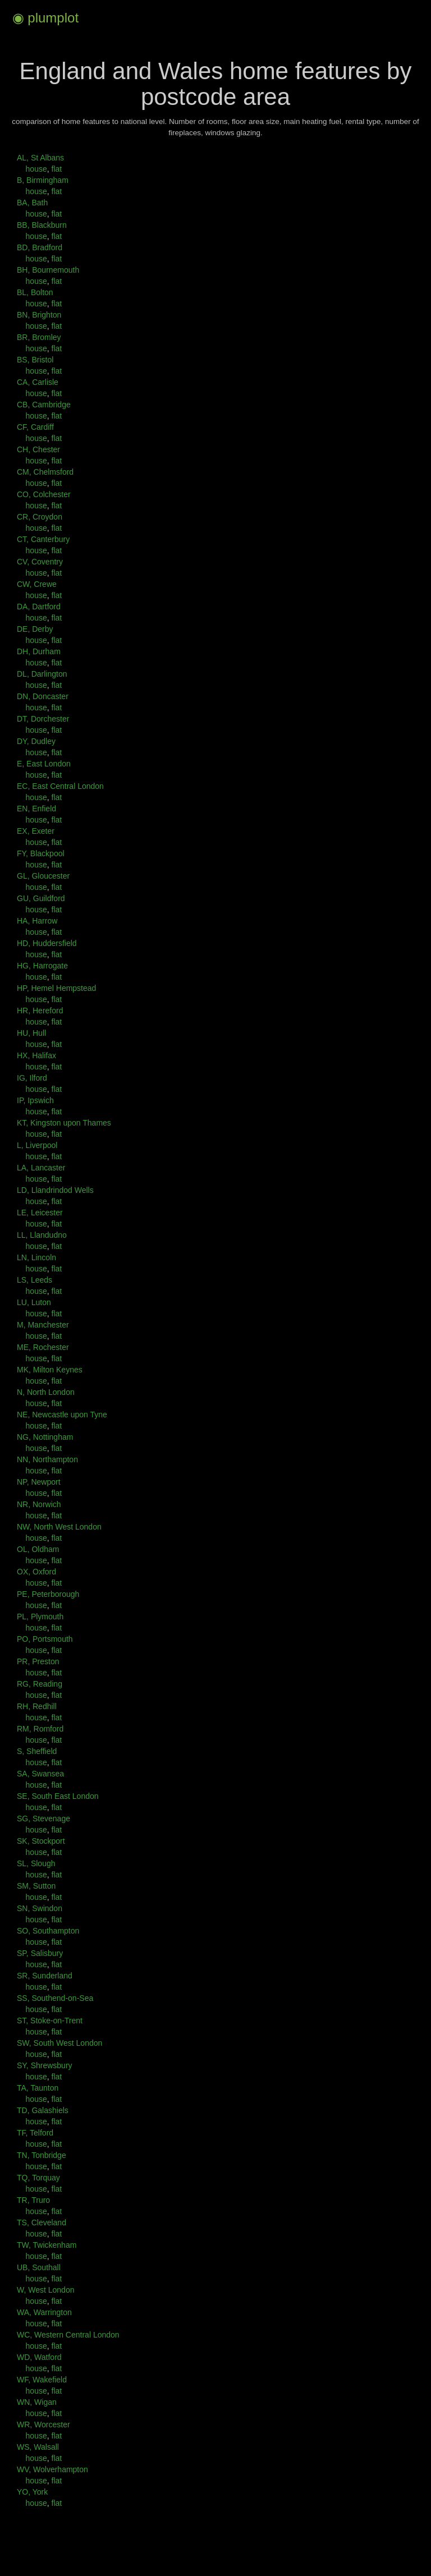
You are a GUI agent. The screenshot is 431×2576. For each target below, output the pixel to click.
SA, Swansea (40, 1773)
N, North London (46, 1392)
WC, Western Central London (68, 2334)
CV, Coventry (40, 561)
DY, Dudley (36, 741)
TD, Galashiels (42, 2110)
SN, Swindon (39, 1908)
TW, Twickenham (46, 2244)
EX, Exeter (35, 830)
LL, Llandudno (42, 1234)
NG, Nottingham (45, 1436)
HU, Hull (31, 1032)
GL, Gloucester (43, 875)
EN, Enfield (36, 808)
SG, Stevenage (43, 1818)
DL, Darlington (42, 673)
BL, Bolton (35, 292)
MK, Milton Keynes (49, 1369)
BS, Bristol (35, 359)
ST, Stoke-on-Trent (49, 2020)
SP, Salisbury (40, 1953)
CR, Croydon (39, 516)
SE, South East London (58, 1796)
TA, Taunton (37, 2087)
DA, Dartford (39, 606)
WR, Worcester (43, 2424)
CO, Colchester (44, 494)
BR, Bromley (39, 337)
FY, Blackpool (41, 853)
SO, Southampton (48, 1930)
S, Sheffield (37, 1751)
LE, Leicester (40, 1212)
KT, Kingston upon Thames (64, 1122)
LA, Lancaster (41, 1167)
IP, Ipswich (35, 1100)
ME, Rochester (43, 1347)
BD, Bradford (39, 247)
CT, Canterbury (43, 539)
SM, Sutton (36, 1885)
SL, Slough (36, 1863)
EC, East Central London (60, 786)
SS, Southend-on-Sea (55, 1998)
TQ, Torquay (38, 2177)
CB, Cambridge (44, 404)
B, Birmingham (42, 180)
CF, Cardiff (35, 427)
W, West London (45, 2289)
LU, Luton (34, 1302)
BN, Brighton (39, 314)
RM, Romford (40, 1728)
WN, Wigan (37, 2402)
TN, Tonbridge (41, 2155)
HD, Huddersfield (47, 943)
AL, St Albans (40, 157)
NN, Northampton (47, 1459)
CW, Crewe (37, 584)
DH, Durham (39, 651)
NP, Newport (39, 1481)
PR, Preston (38, 1661)
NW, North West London (59, 1526)
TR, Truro (33, 2200)
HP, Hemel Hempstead (56, 988)
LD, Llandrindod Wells (55, 1190)
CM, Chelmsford (45, 471)
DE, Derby (35, 629)
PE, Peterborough (48, 1594)
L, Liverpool (37, 1145)
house (36, 168)
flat (55, 168)
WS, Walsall (38, 2446)
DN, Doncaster (42, 696)
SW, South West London (59, 2042)
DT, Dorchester (43, 718)
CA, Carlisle (37, 382)
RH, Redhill (37, 1706)
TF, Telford (35, 2132)
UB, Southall (39, 2267)
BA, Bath (32, 202)
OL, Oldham (38, 1549)
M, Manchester (43, 1324)
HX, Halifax (36, 1055)
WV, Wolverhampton (52, 2469)
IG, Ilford (32, 1077)
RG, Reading (39, 1683)
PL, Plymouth (40, 1616)
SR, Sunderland (44, 1975)
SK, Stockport (41, 1840)
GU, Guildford (41, 898)
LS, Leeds (34, 1279)
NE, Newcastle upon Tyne (62, 1414)
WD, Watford (39, 2357)
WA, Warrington (44, 2312)
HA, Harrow (37, 920)
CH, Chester (38, 449)
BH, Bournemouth (48, 269)
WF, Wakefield (42, 2379)
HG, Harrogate (42, 965)
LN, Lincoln (36, 1257)
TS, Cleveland (41, 2222)
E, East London (44, 763)
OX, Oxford (36, 1571)
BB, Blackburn (42, 225)
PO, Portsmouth (45, 1638)
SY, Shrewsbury (44, 2065)
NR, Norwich (39, 1504)
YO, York (32, 2491)
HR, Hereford (40, 1010)
